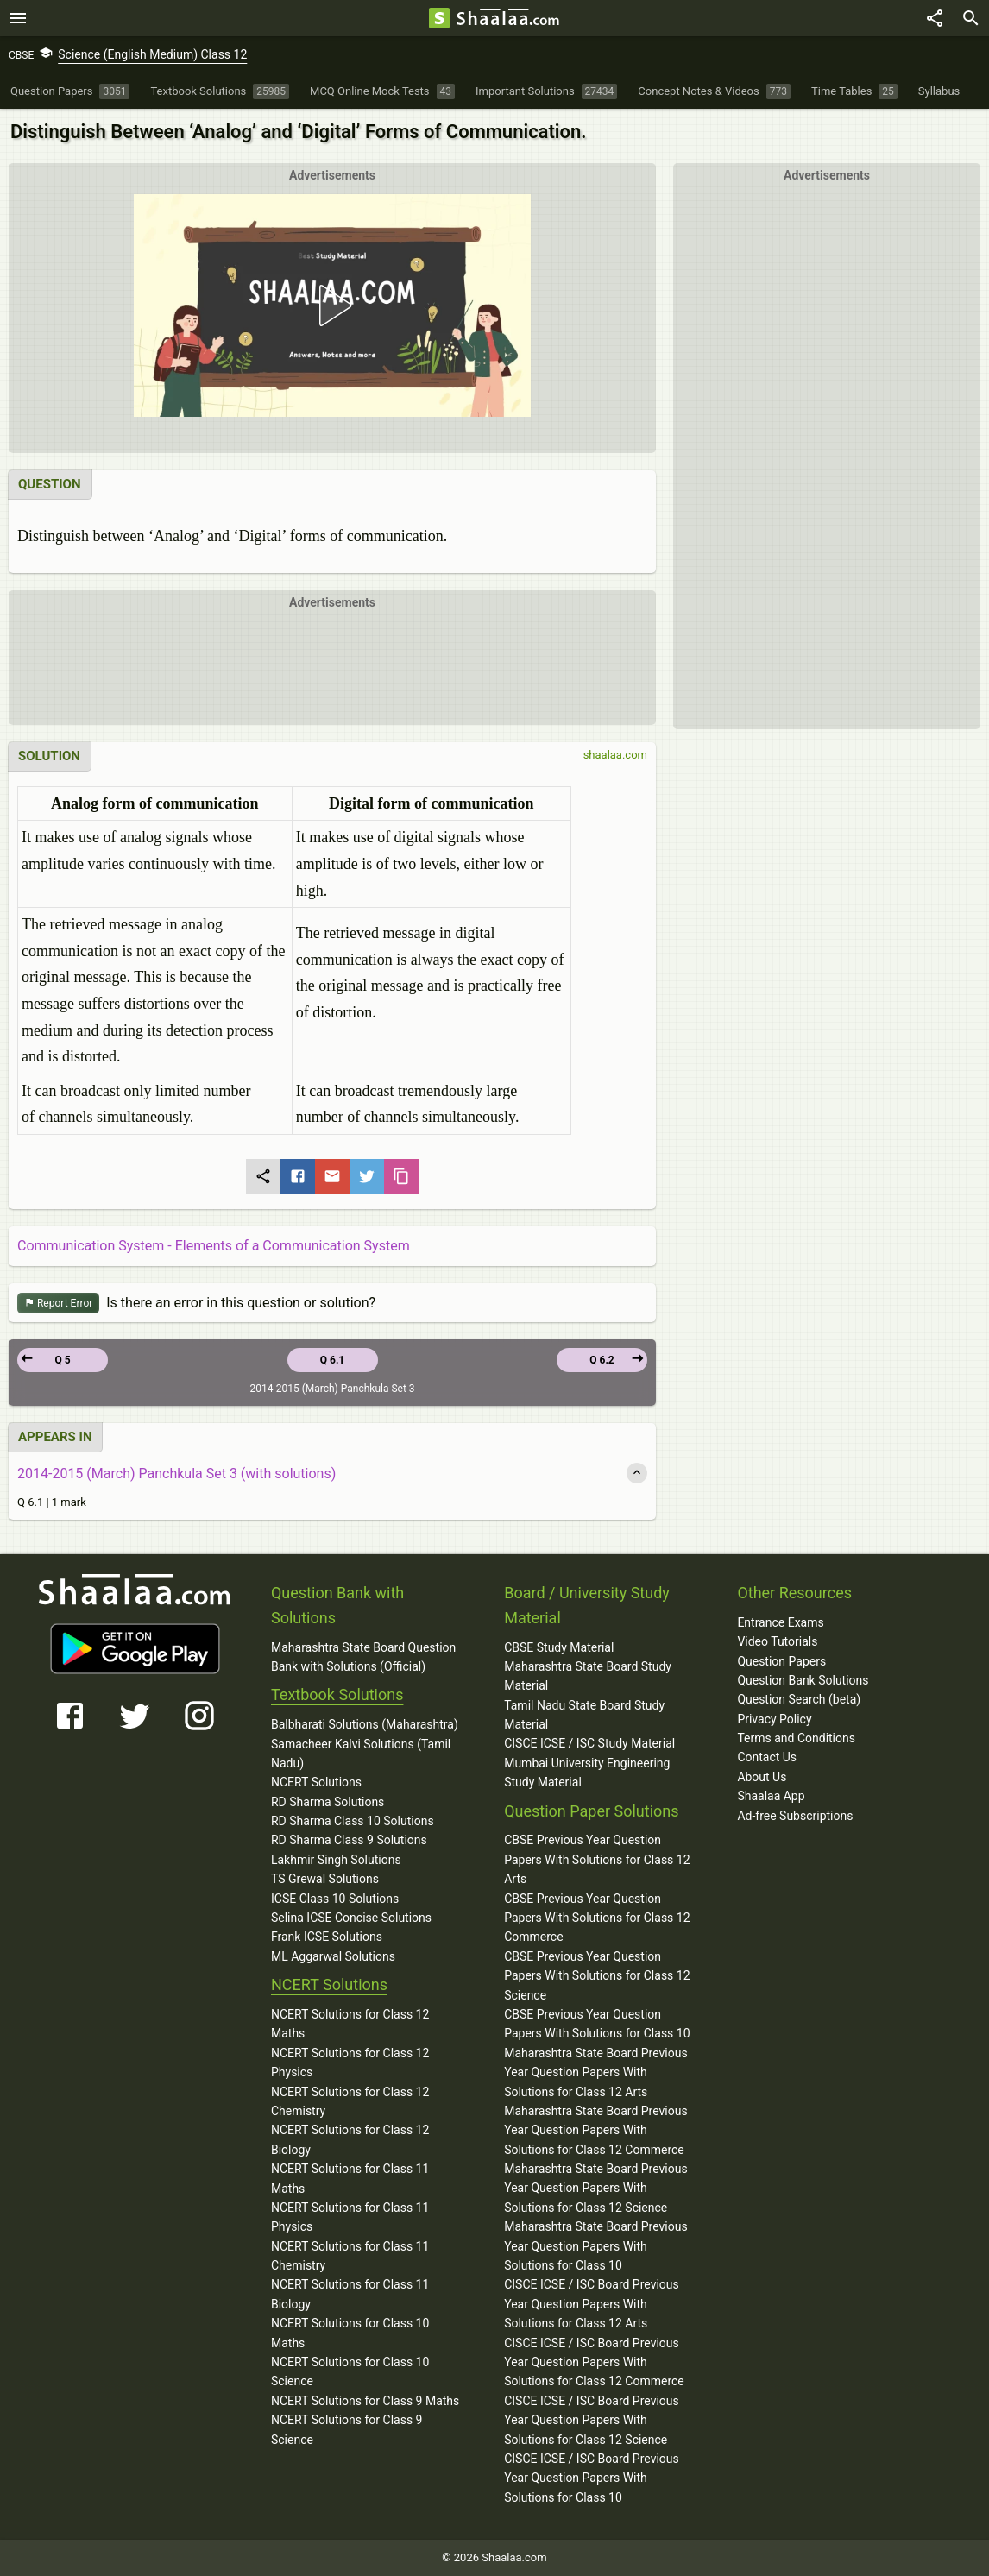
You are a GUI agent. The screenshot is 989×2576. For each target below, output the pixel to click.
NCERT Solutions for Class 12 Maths (350, 2023)
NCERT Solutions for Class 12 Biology (350, 2139)
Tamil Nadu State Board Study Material (584, 1714)
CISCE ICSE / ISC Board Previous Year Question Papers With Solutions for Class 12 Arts (591, 2303)
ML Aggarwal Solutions (333, 1956)
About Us (761, 1777)
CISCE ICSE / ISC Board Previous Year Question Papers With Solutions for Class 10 (591, 2478)
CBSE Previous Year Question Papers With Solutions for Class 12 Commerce (597, 1918)
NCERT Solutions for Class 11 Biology (350, 2293)
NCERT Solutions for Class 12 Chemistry (350, 2101)
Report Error (58, 1303)
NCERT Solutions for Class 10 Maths (350, 2332)
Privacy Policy (774, 1719)
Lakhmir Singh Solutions (336, 1860)
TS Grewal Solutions (325, 1879)
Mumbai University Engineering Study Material (587, 1772)
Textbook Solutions (337, 1694)
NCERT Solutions (316, 1782)
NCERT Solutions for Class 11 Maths (350, 2178)
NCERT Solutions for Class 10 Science (350, 2371)
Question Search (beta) (798, 1699)
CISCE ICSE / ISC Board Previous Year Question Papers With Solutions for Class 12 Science (591, 2420)
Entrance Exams (780, 1622)
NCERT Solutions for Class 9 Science (347, 2429)
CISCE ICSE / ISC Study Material (589, 1743)
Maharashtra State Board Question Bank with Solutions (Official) (363, 1657)
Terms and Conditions (796, 1738)
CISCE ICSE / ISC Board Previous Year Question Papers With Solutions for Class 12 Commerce (594, 2362)
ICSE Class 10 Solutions (335, 1898)
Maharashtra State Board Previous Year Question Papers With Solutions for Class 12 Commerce (596, 2130)
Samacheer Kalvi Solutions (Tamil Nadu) (360, 1753)
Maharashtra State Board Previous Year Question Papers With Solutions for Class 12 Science (596, 2188)
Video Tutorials (777, 1641)
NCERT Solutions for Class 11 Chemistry (350, 2255)
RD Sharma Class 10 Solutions (352, 1821)
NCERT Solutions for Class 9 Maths (365, 2401)
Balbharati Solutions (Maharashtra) (364, 1724)
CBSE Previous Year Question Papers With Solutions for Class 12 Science (597, 1975)
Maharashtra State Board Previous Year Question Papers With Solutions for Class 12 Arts (596, 2072)
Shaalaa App (770, 1796)
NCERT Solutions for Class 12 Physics (350, 2062)
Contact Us (767, 1757)
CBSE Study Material (559, 1647)
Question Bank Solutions (802, 1680)
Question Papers (781, 1661)
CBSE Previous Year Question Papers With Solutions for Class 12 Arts (597, 1859)
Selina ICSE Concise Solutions (351, 1917)
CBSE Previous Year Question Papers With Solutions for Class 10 (597, 2023)
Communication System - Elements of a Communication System (213, 1246)
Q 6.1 (332, 1360)
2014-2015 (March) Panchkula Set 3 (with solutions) (176, 1473)
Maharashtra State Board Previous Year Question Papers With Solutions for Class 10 (596, 2246)
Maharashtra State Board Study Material (587, 1676)
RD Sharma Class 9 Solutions (349, 1840)
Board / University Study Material (587, 1605)
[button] (332, 305)
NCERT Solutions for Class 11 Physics (350, 2217)
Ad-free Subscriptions (795, 1816)
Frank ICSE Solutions (326, 1936)
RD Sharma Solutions (327, 1802)
